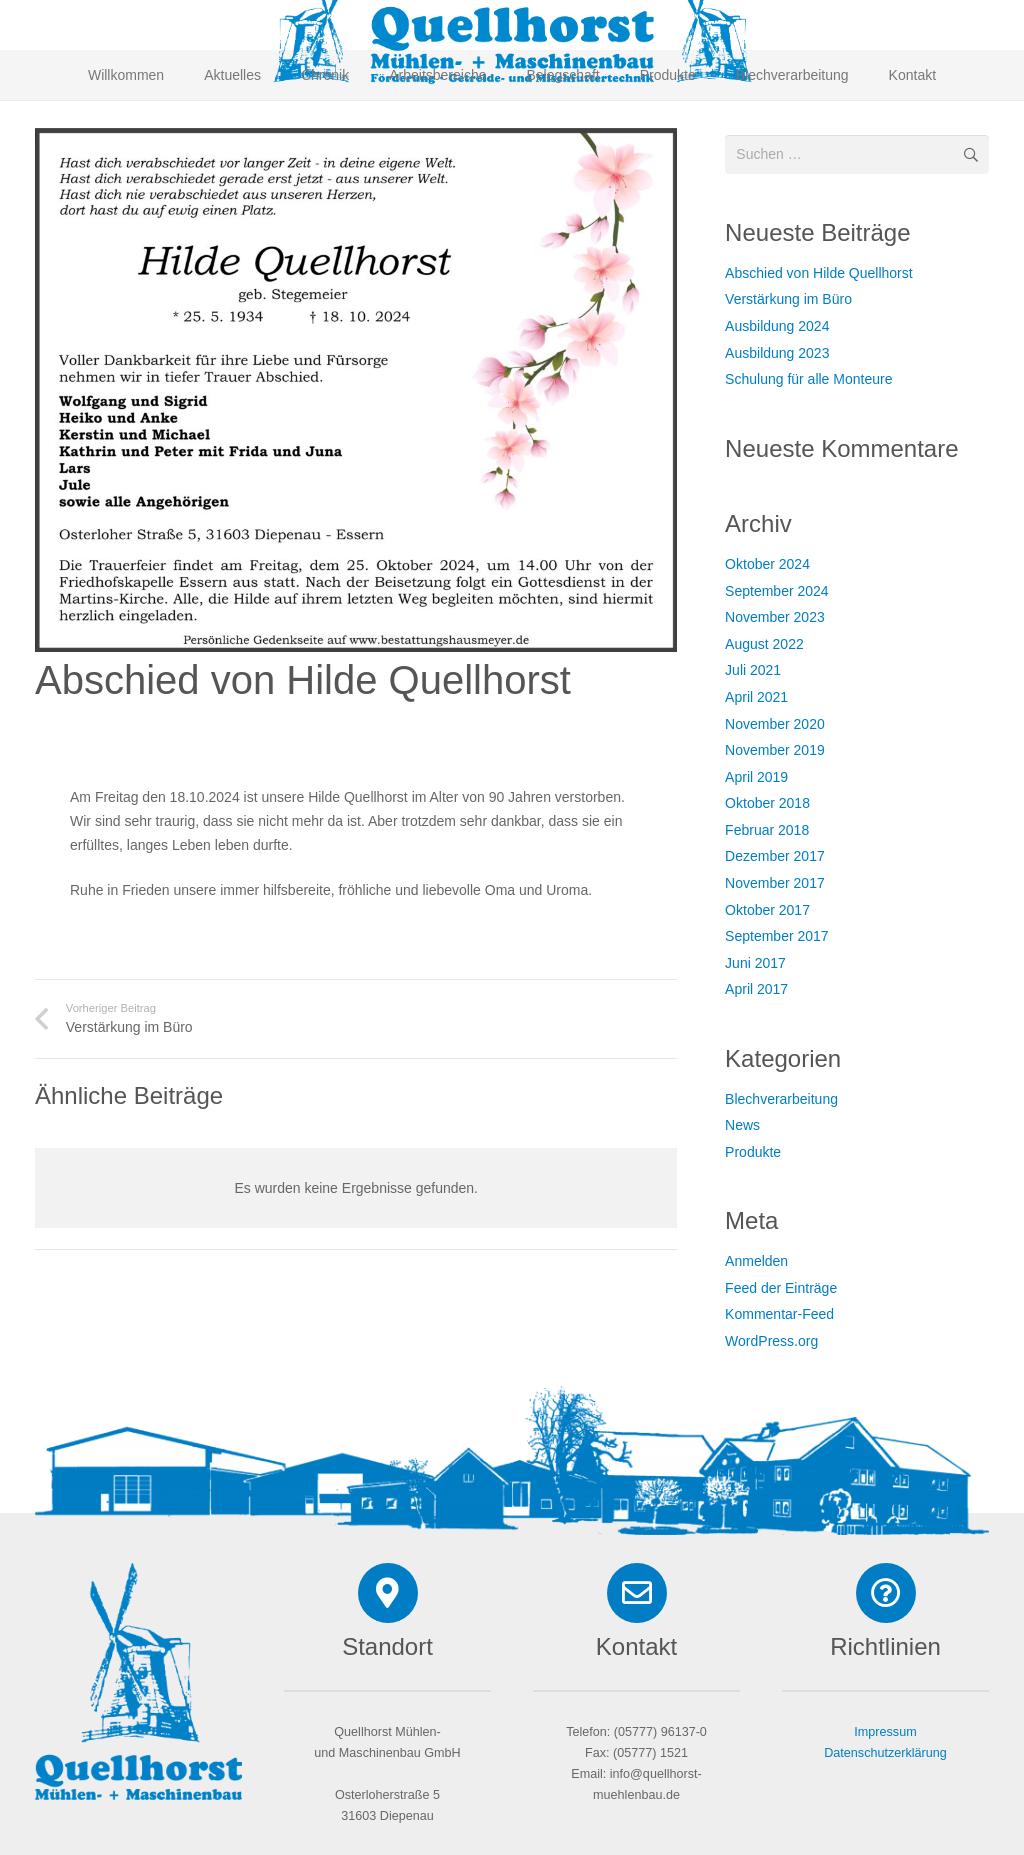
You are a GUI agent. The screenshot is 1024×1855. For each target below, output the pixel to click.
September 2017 (777, 936)
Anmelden (756, 1261)
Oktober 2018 (767, 803)
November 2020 (775, 724)
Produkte (753, 1152)
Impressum (885, 1732)
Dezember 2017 (775, 856)
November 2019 (775, 750)
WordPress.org (771, 1341)
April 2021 (756, 697)
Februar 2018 (767, 830)
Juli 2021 (753, 670)
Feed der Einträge (781, 1288)
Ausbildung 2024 (777, 326)
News (742, 1125)
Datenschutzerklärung (885, 1753)
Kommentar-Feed (779, 1314)
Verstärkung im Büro (788, 299)
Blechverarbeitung (781, 1099)
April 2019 (756, 777)
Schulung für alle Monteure (808, 379)
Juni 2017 (755, 963)
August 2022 (764, 644)
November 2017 (775, 883)
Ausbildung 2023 (777, 353)
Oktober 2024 (767, 564)
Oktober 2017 (767, 910)
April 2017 (756, 989)
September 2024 (777, 591)
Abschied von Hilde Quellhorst (819, 273)
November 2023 (775, 617)
